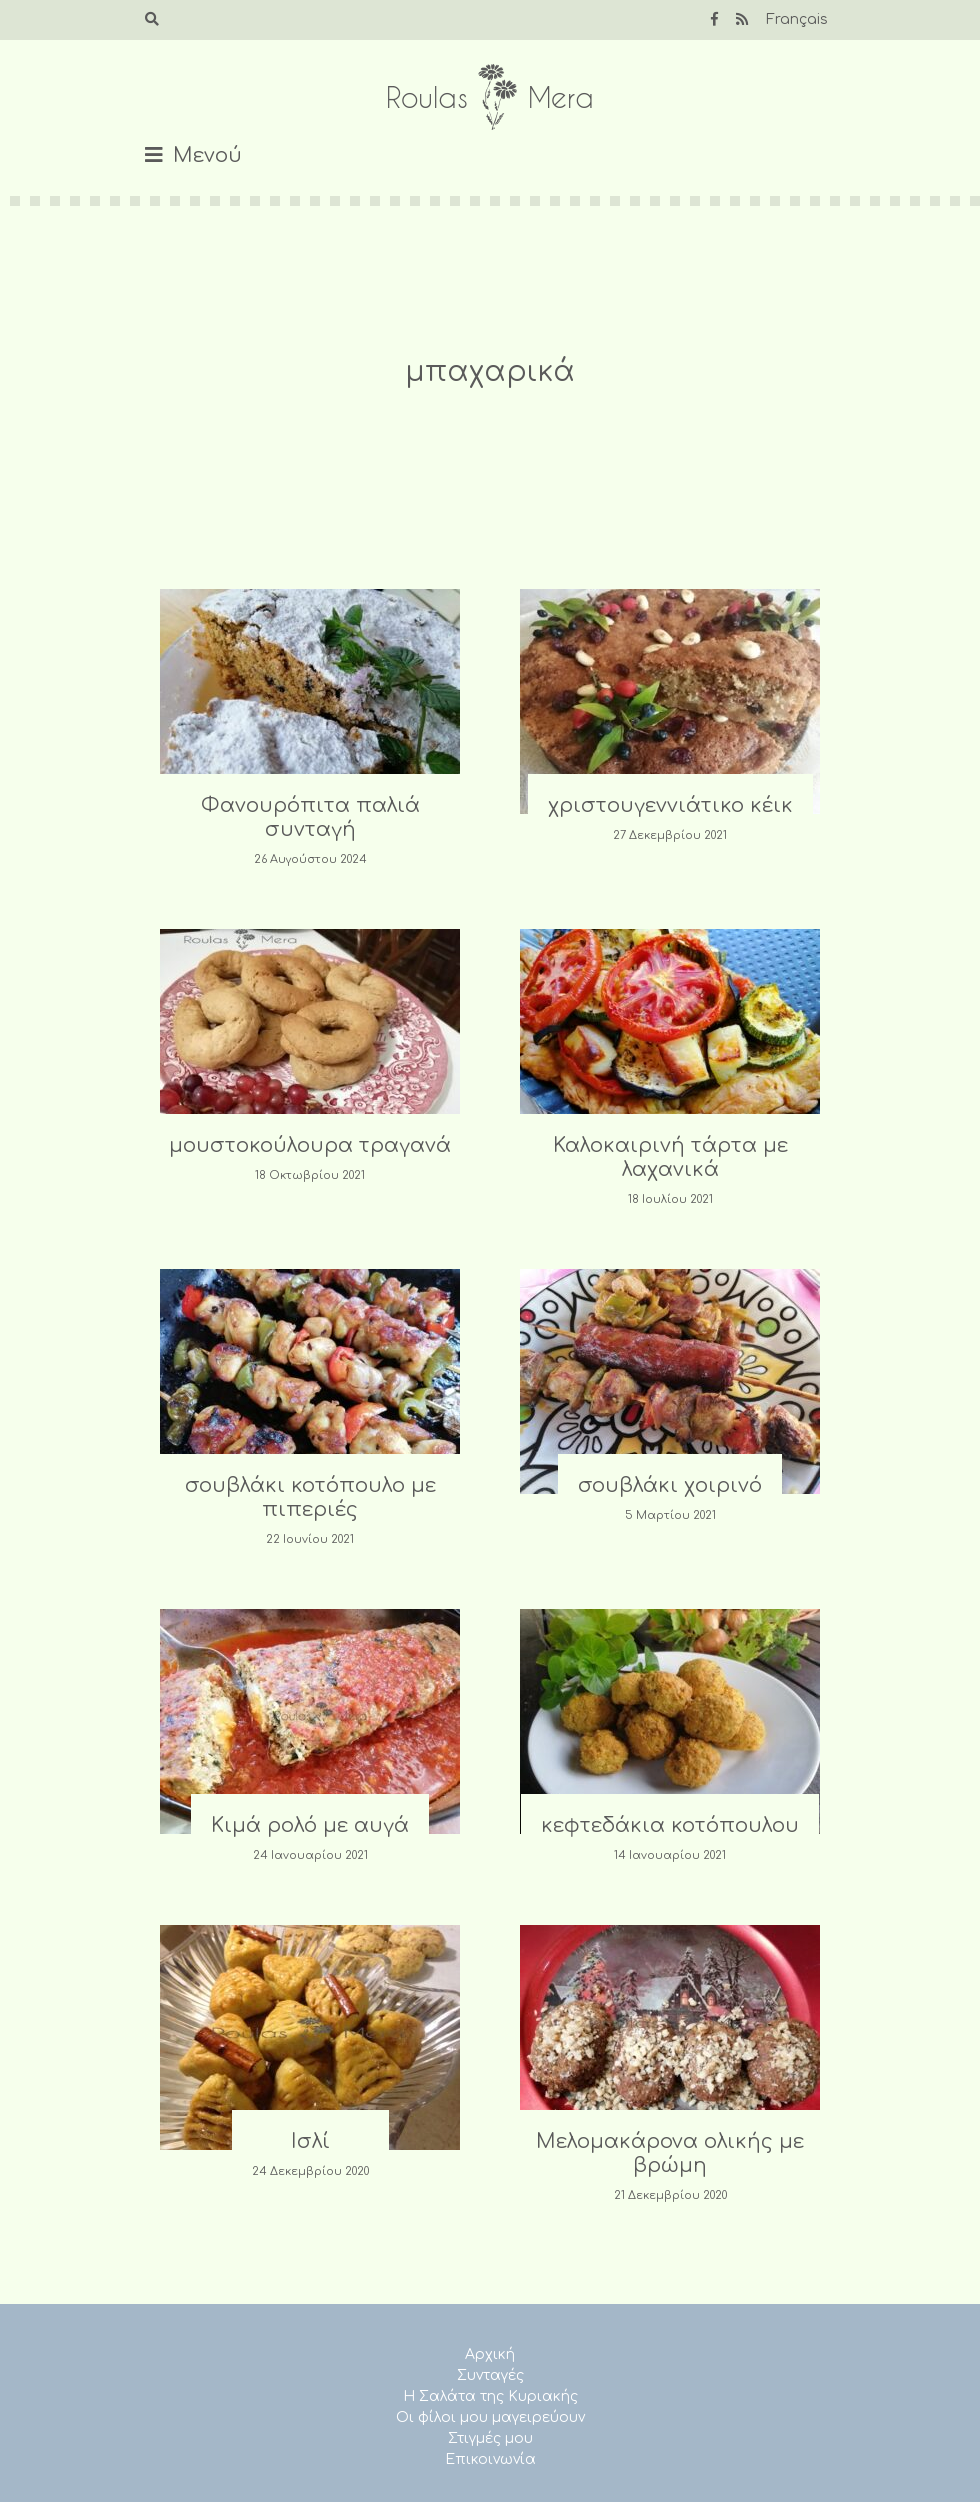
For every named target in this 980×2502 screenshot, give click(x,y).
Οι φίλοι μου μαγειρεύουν (490, 2417)
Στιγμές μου (490, 2438)
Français (797, 19)
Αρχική (490, 2354)
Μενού (207, 155)
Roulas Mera (490, 97)
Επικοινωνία (490, 2459)
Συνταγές (490, 2375)
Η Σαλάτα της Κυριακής (490, 2396)
